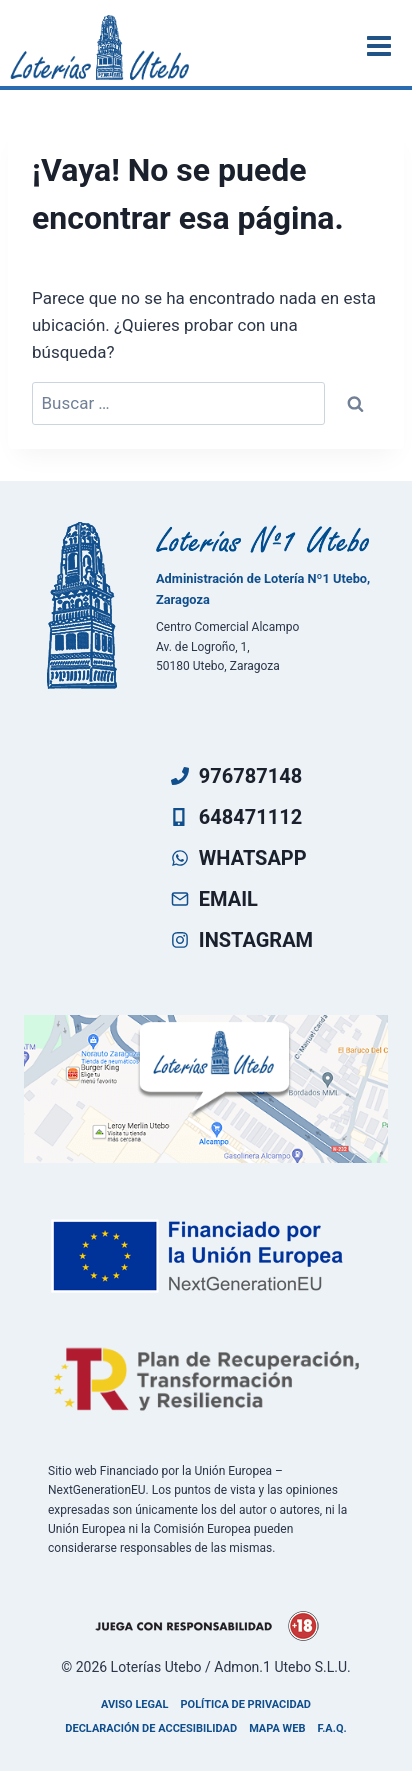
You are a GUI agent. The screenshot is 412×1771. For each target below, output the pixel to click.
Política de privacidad (245, 1704)
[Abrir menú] (382, 45)
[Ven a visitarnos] (206, 1089)
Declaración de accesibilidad (151, 1728)
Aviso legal (134, 1704)
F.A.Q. (332, 1728)
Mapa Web (277, 1728)
